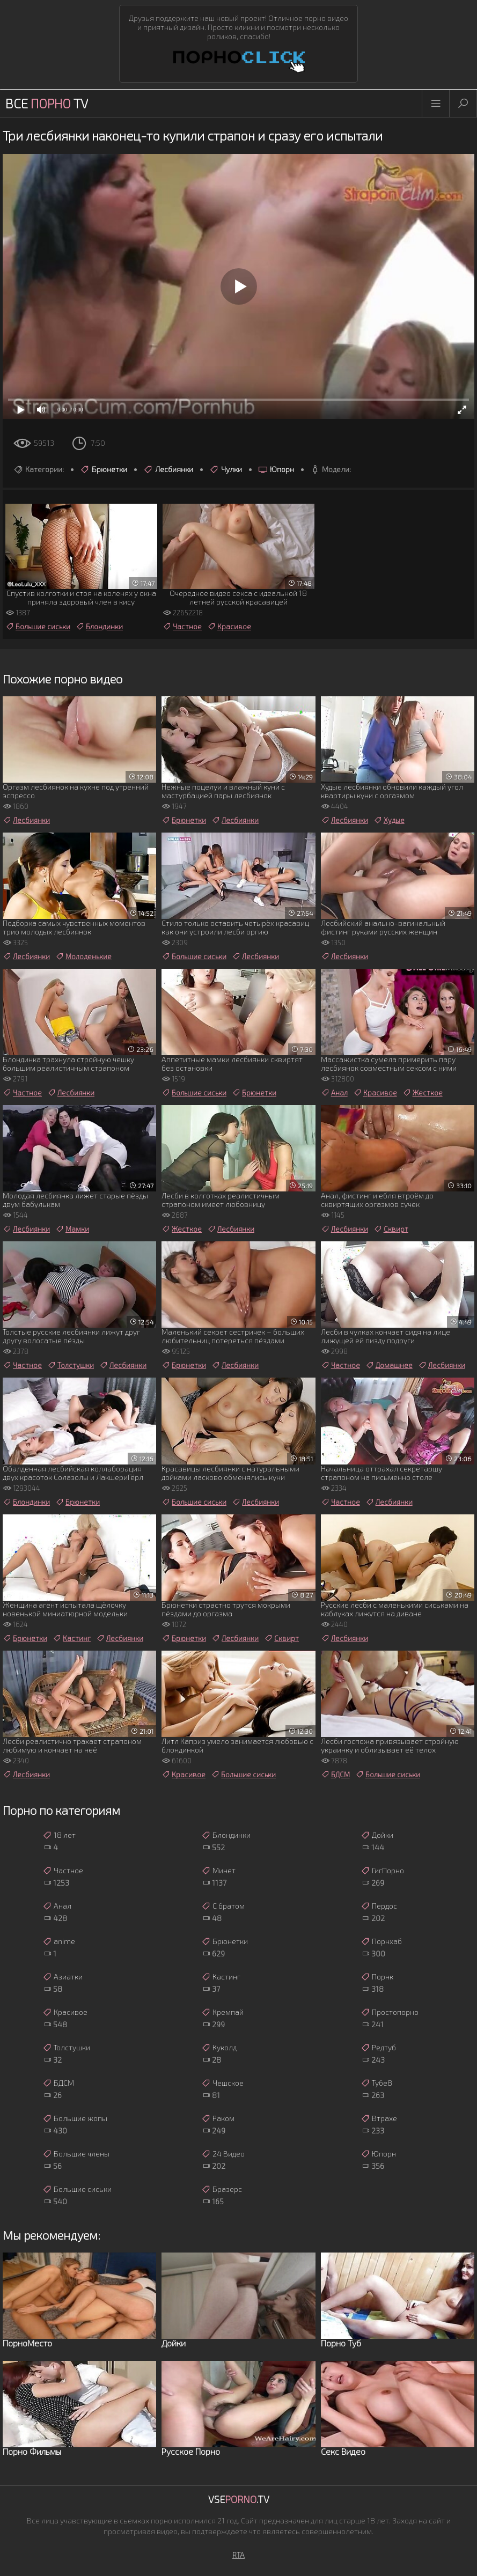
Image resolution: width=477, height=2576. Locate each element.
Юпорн (276, 469)
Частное (182, 627)
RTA (238, 2554)
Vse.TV (238, 2499)
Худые (389, 820)
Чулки (225, 469)
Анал (334, 1093)
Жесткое (422, 1093)
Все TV (46, 103)
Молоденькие (83, 956)
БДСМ (335, 1775)
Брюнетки (103, 469)
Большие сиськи (37, 627)
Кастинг (72, 1638)
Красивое (229, 627)
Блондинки (99, 627)
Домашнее (389, 1365)
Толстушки (70, 1365)
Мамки (72, 1229)
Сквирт (390, 1229)
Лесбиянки (168, 469)
